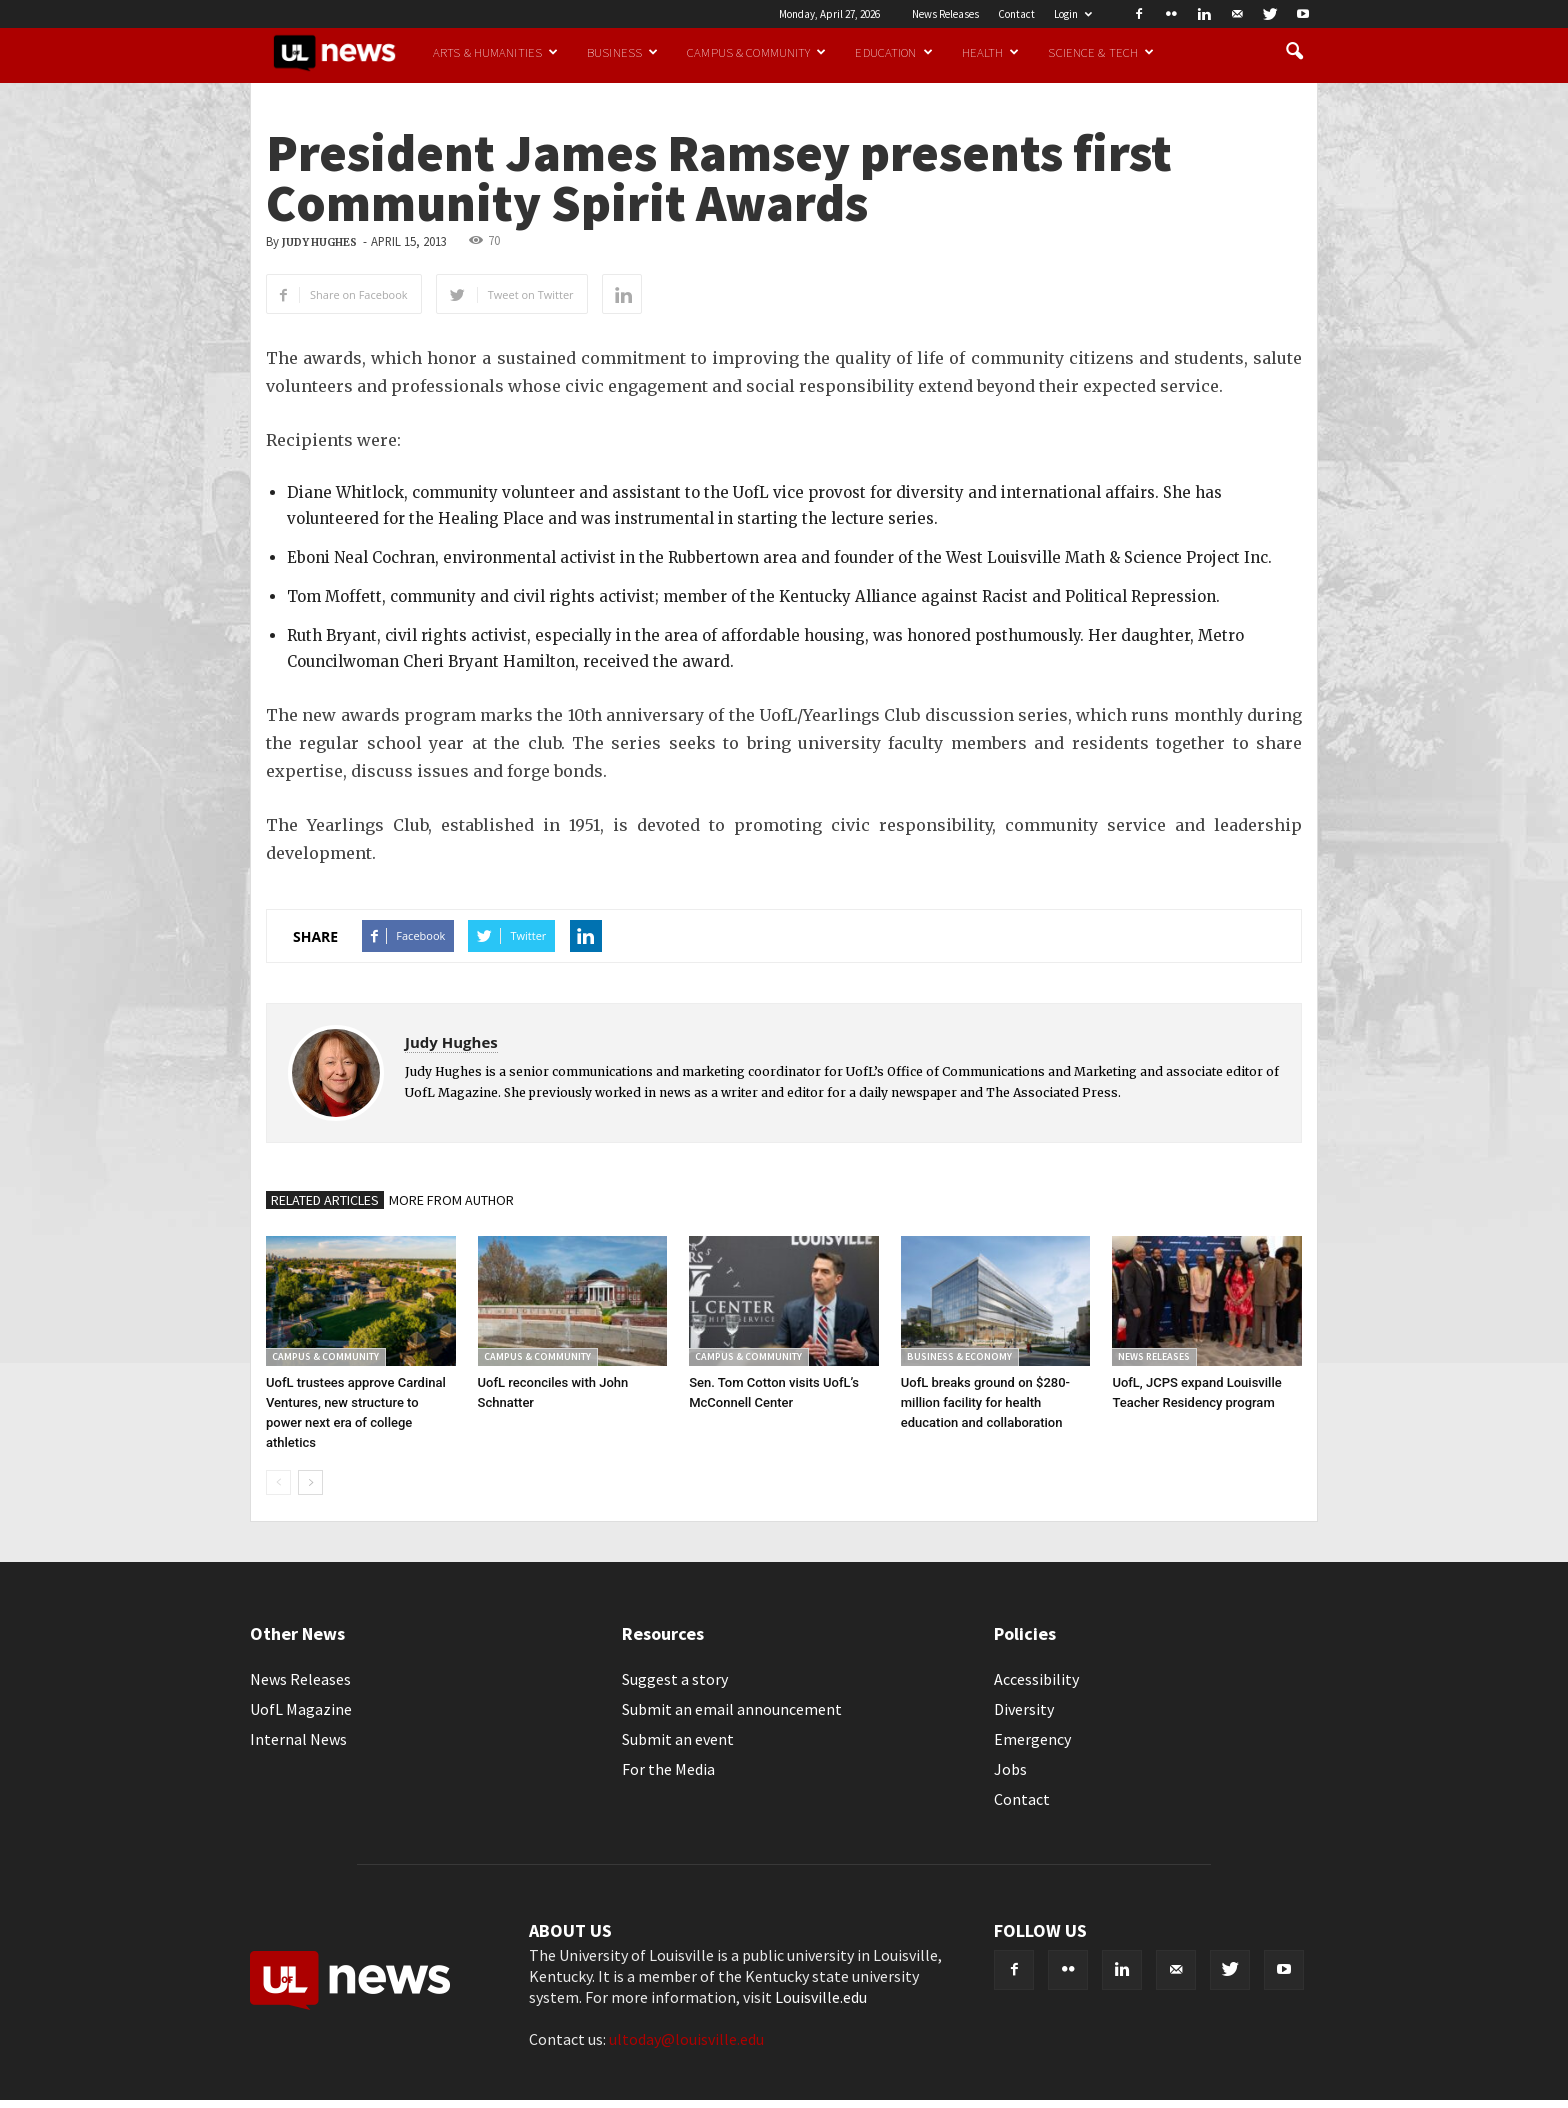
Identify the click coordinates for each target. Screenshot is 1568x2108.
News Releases (945, 14)
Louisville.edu (821, 1997)
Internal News (298, 1739)
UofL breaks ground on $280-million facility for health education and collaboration (985, 1402)
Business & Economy (959, 1356)
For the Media (668, 1769)
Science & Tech (1101, 52)
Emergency (1032, 1739)
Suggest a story (675, 1679)
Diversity (1024, 1709)
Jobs (1010, 1769)
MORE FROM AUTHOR (451, 1200)
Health (991, 52)
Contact (1016, 14)
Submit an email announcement (732, 1709)
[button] (1294, 52)
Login (1073, 14)
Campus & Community (756, 52)
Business (622, 52)
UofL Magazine (301, 1709)
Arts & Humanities (495, 52)
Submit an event (678, 1739)
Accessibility (1036, 1679)
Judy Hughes (319, 242)
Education (893, 52)
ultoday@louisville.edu (686, 2039)
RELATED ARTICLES (325, 1200)
